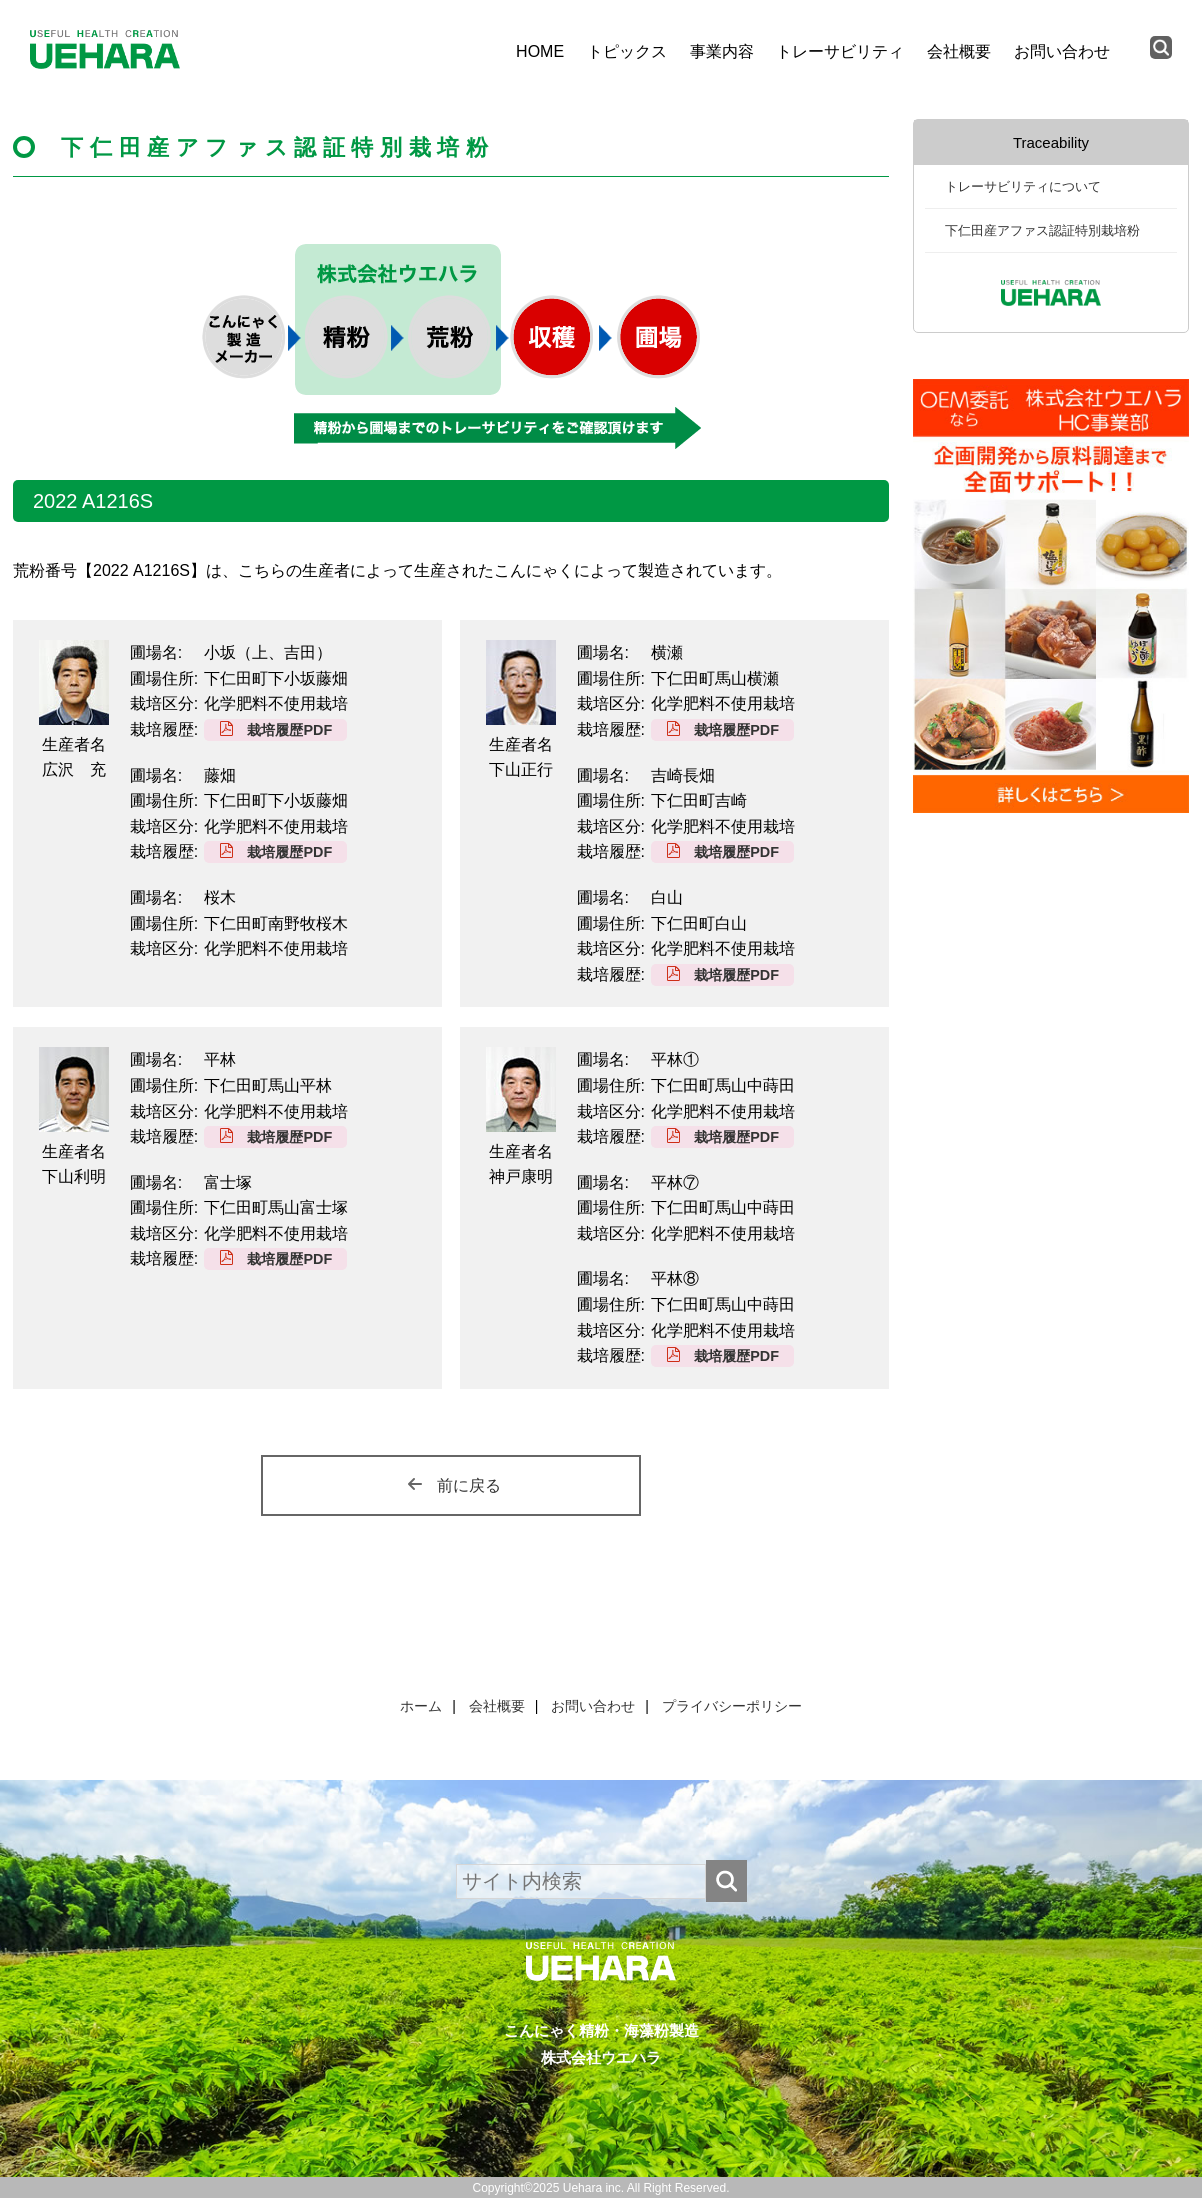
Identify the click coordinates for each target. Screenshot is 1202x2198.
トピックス (627, 51)
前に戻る (469, 1485)
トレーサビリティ (840, 51)
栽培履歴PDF (289, 730)
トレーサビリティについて (1023, 186)
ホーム (421, 1706)
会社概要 (959, 51)
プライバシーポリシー (732, 1706)
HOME (540, 51)
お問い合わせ (1062, 51)
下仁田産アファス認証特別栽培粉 (1042, 230)
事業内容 (722, 51)
